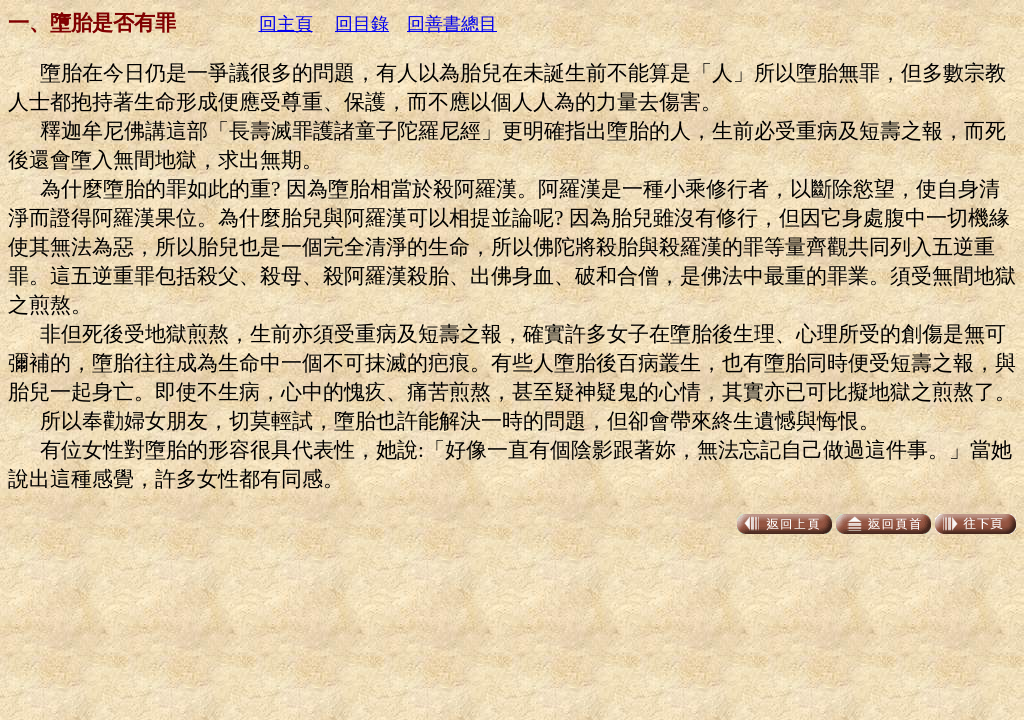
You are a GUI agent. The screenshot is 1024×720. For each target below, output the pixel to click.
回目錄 (362, 24)
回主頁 (286, 24)
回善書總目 (452, 24)
